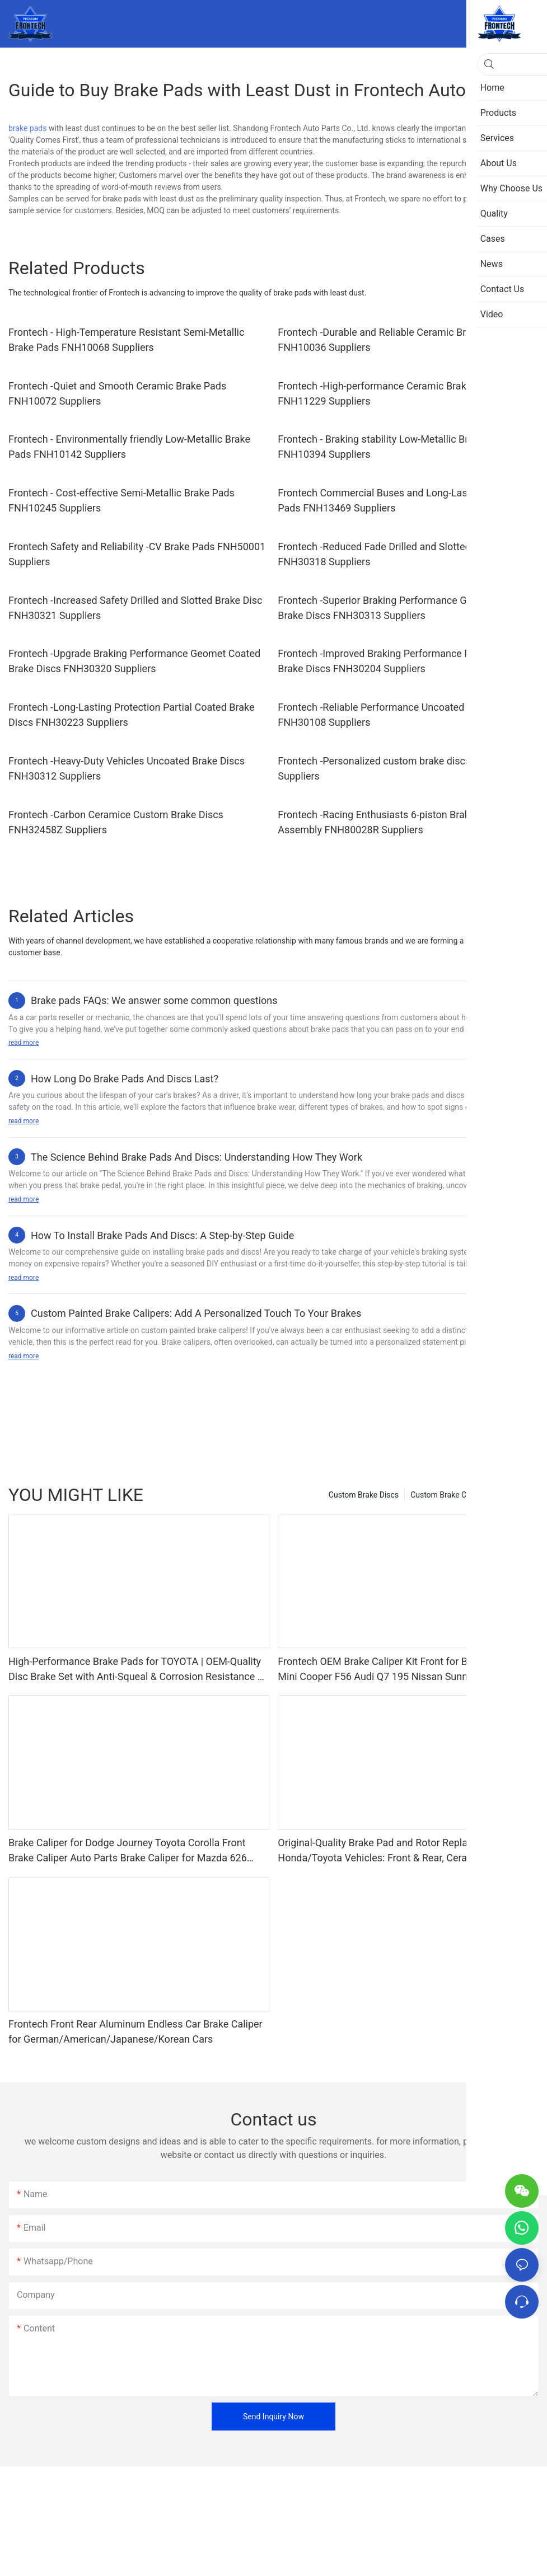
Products (517, 1494)
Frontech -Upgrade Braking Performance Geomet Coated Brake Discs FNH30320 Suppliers (134, 660)
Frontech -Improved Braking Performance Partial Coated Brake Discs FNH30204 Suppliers (403, 660)
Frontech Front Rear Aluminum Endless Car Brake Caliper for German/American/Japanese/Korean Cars (135, 2031)
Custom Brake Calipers (450, 1494)
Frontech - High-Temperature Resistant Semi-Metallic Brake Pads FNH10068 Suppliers (126, 339)
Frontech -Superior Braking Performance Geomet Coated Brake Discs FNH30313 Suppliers (404, 607)
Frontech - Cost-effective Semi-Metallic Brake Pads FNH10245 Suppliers (121, 500)
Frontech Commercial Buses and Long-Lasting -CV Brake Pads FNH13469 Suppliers (404, 500)
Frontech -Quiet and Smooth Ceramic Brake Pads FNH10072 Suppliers (117, 393)
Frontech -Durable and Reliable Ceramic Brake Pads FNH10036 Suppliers (392, 339)
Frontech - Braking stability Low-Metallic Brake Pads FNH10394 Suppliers (393, 446)
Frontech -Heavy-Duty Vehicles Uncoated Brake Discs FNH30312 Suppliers (126, 768)
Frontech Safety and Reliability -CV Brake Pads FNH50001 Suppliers (136, 554)
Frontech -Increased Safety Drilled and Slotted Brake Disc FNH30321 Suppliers (135, 607)
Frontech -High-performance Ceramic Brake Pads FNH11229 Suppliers (387, 393)
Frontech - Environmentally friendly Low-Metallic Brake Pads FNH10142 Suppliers (129, 446)
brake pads (27, 128)
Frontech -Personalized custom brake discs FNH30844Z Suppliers (402, 768)
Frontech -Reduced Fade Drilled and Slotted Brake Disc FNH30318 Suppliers (399, 554)
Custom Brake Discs (364, 1494)
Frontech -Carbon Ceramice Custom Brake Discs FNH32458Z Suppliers (115, 822)
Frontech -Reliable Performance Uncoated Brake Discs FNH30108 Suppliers (398, 714)
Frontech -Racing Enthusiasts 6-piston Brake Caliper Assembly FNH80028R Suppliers (393, 822)
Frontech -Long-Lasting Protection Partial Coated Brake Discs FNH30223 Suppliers (131, 714)
